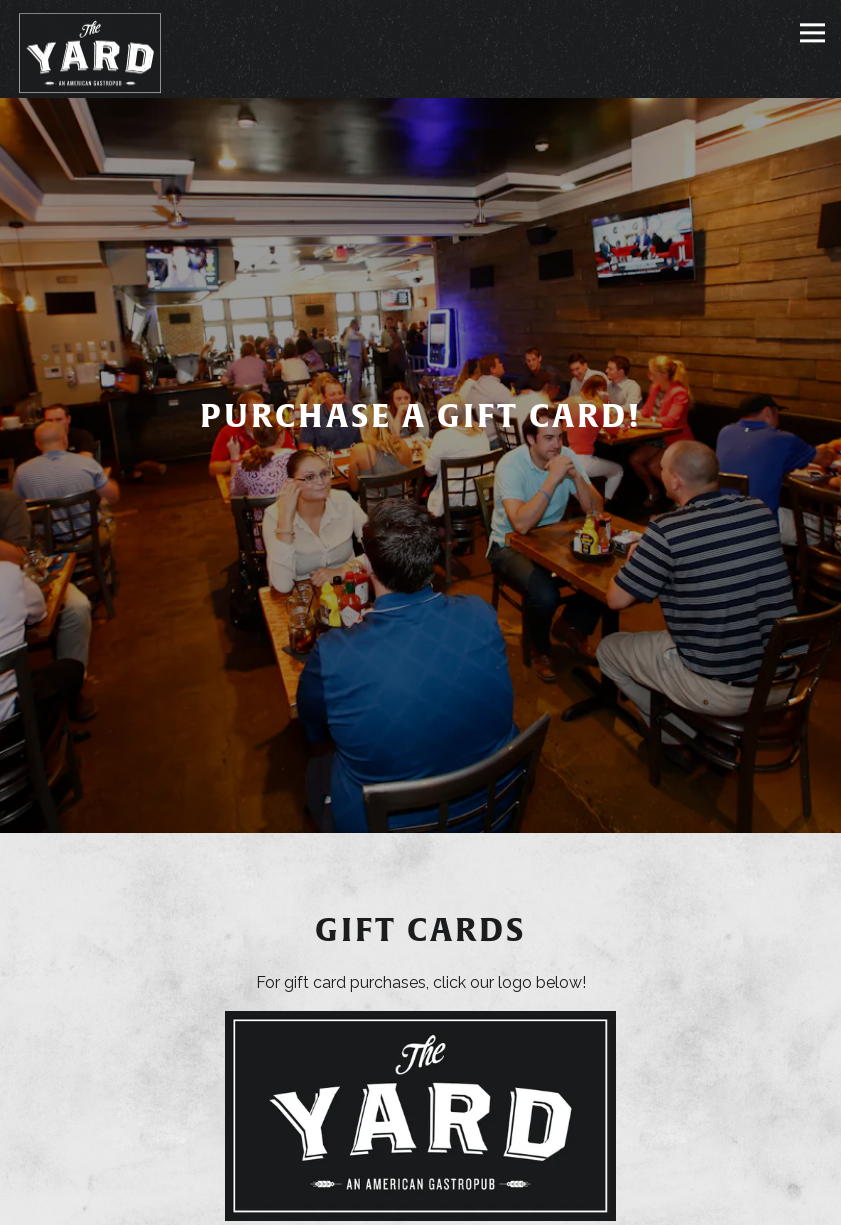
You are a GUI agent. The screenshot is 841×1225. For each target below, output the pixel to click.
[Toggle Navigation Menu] (812, 32)
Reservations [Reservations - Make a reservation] (420, 1153)
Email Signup (421, 1201)
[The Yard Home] (90, 52)
